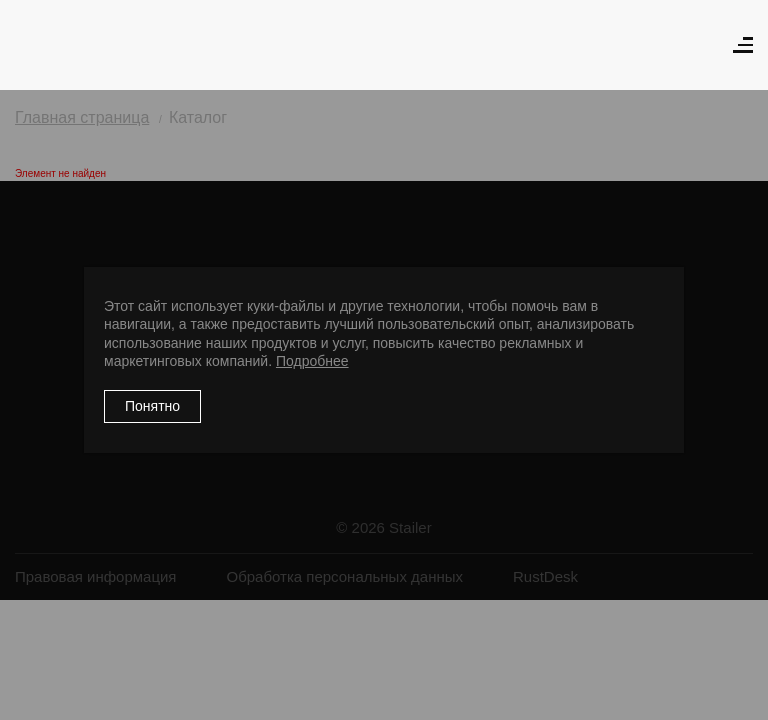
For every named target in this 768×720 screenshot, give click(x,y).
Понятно (152, 406)
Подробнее (312, 361)
